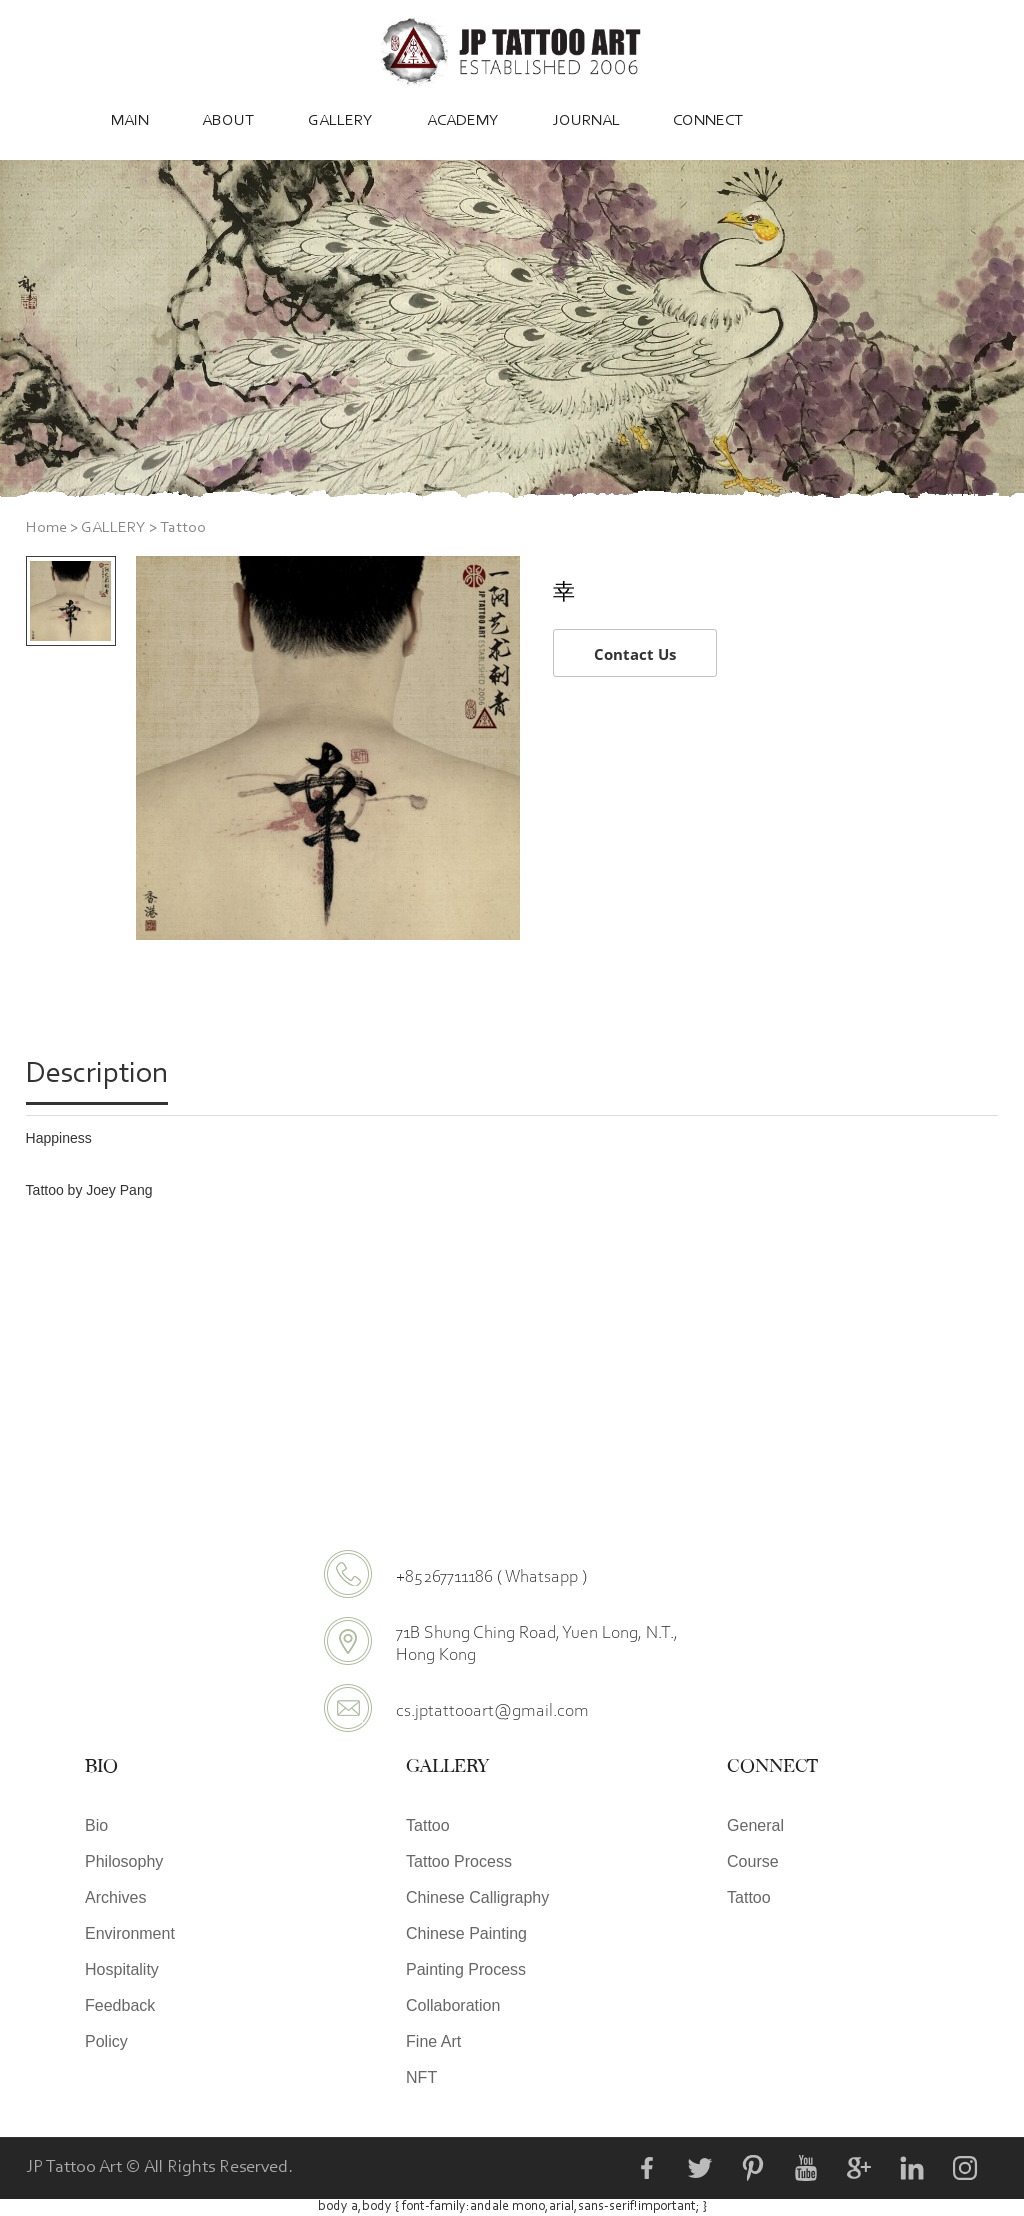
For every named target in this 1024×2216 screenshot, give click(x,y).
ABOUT (228, 121)
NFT (421, 2077)
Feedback (120, 2005)
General (755, 1825)
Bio (96, 1825)
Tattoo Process (459, 1861)
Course (753, 1861)
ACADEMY (463, 121)
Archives (115, 1897)
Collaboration (453, 2005)
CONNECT (708, 121)
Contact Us (635, 654)
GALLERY (340, 121)
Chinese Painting (466, 1933)
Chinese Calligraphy (477, 1897)
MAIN (130, 121)
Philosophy (124, 1861)
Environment (130, 1933)
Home (46, 528)
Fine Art (433, 2041)
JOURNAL (586, 121)
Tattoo (183, 528)
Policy (106, 2041)
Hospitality (122, 1969)
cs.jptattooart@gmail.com (492, 1709)
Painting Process (466, 1969)
